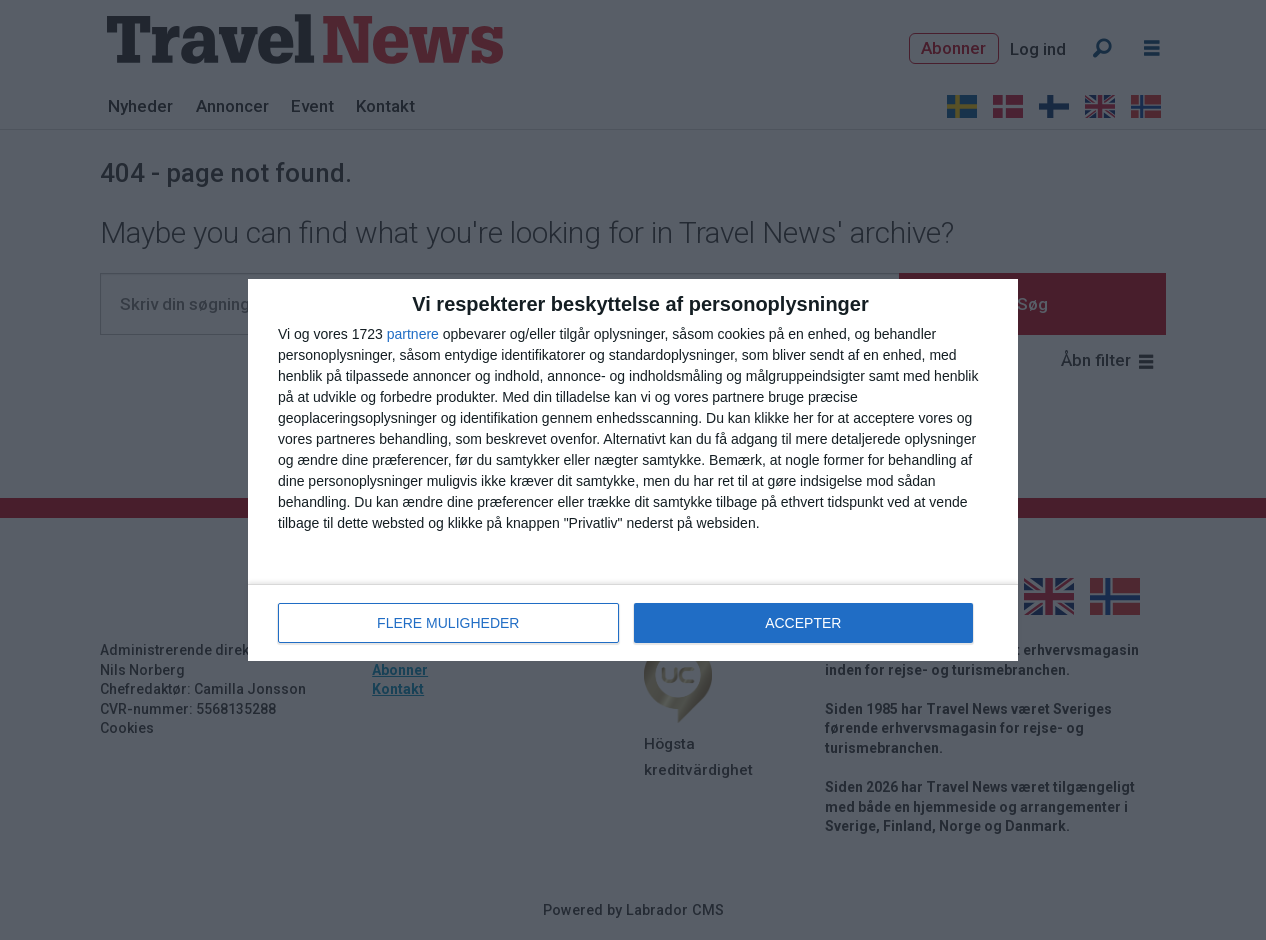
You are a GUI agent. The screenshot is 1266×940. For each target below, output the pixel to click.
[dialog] (633, 470)
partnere (413, 334)
